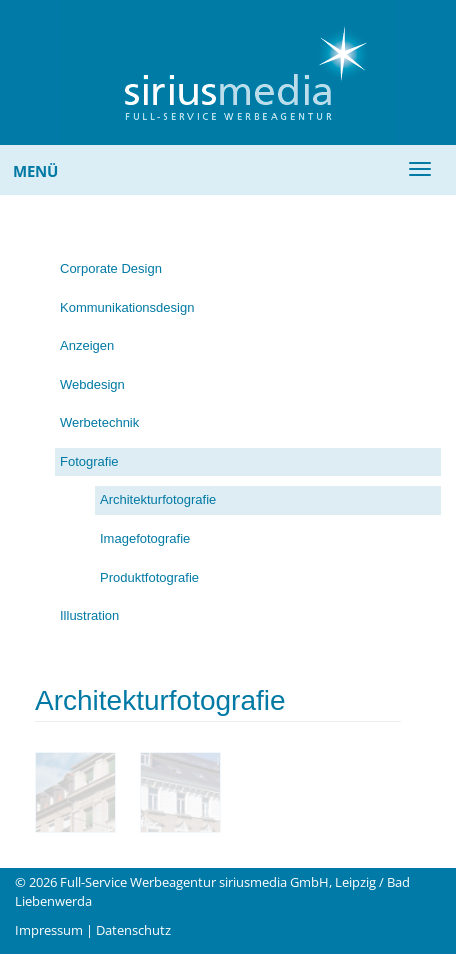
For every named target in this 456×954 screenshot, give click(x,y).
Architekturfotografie (158, 499)
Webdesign (92, 384)
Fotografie (89, 461)
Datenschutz (133, 930)
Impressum (49, 930)
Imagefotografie (145, 538)
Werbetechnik (99, 422)
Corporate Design (111, 268)
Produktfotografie (149, 577)
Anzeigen (87, 345)
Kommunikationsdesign (127, 307)
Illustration (89, 615)
